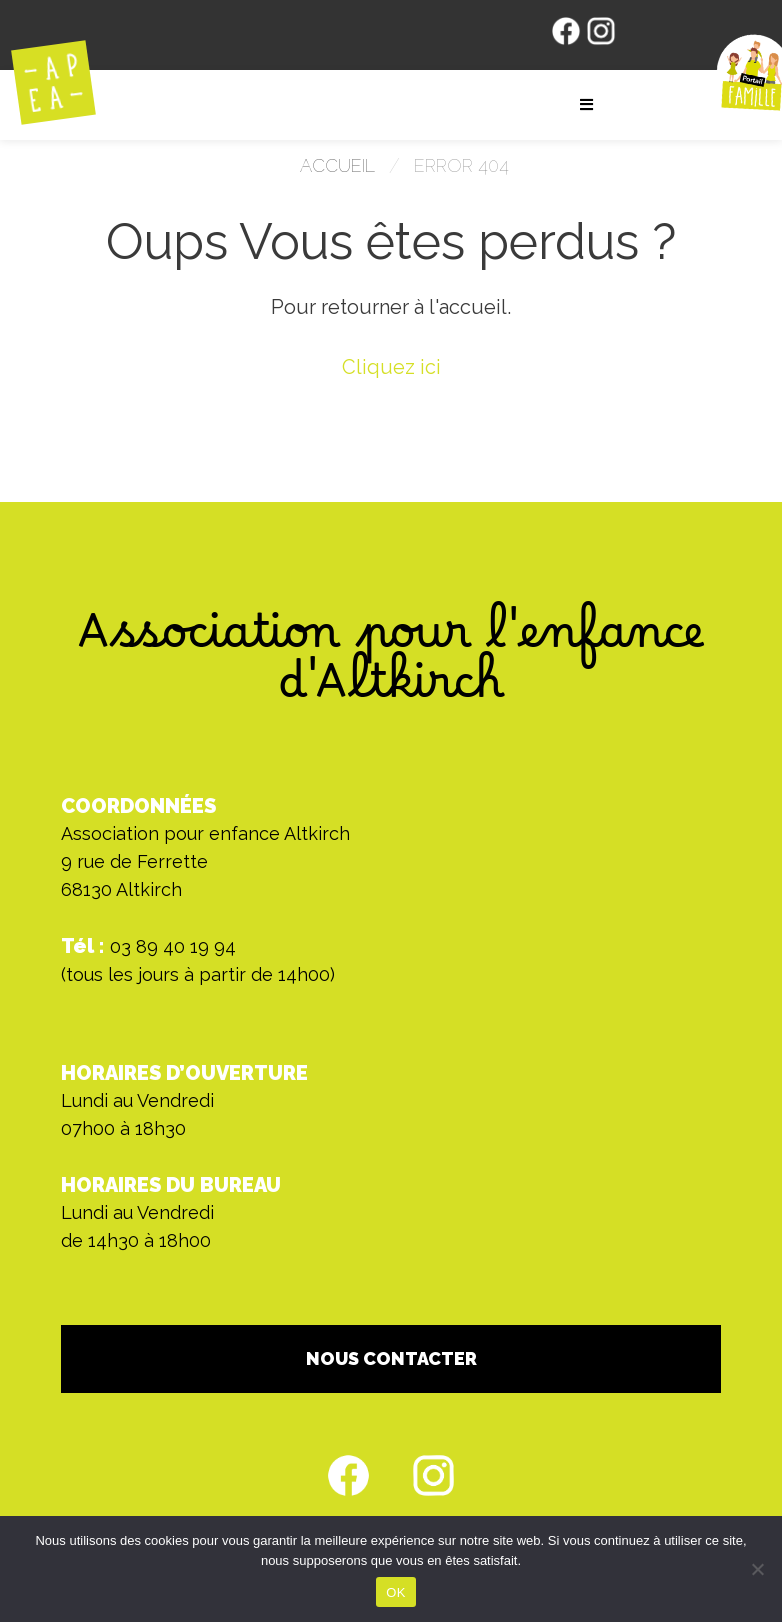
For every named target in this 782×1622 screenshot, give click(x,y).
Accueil (337, 165)
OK (395, 1592)
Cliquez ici (391, 367)
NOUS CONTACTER (391, 1358)
